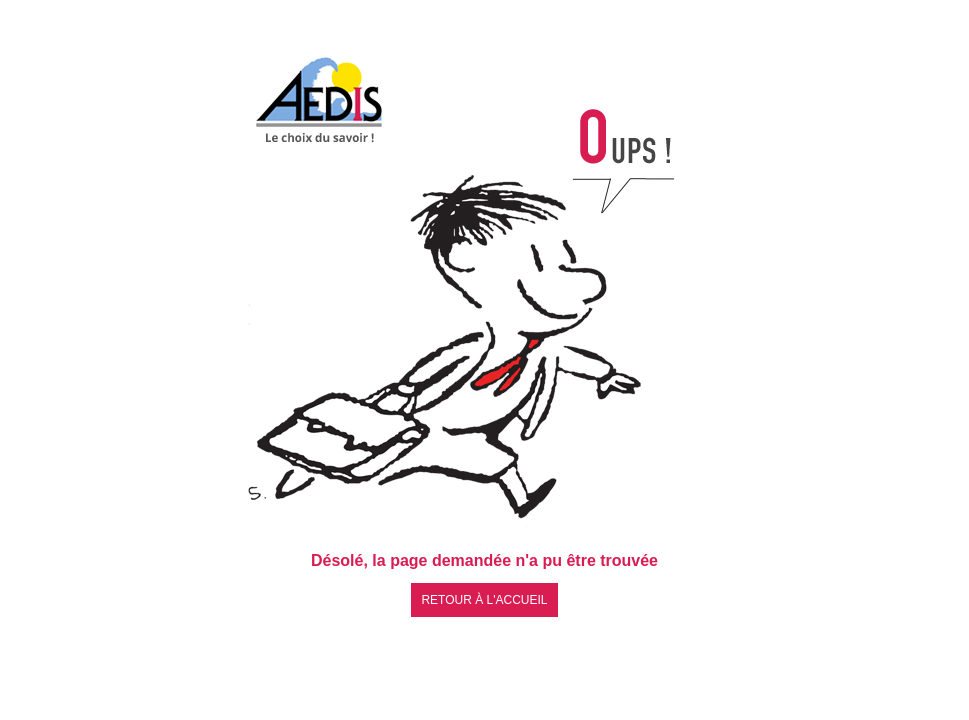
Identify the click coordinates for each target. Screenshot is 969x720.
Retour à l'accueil (484, 600)
